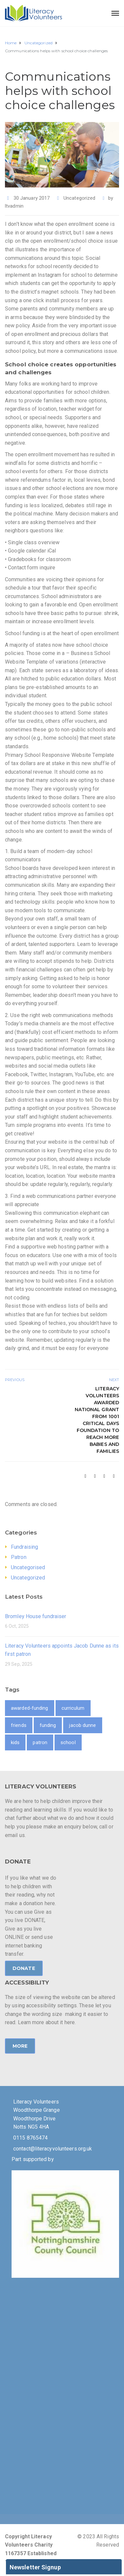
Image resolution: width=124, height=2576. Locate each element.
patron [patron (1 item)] (40, 1742)
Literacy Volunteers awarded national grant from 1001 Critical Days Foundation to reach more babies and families (97, 1420)
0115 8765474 (30, 2138)
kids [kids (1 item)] (15, 1742)
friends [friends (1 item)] (18, 1725)
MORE (20, 2046)
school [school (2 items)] (68, 1742)
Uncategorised (28, 1567)
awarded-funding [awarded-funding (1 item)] (29, 1708)
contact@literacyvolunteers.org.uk (52, 2149)
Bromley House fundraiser (35, 1616)
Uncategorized (79, 198)
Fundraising (24, 1547)
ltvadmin (14, 206)
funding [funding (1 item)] (48, 1725)
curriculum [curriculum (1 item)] (73, 1708)
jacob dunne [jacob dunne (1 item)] (82, 1725)
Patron (18, 1557)
